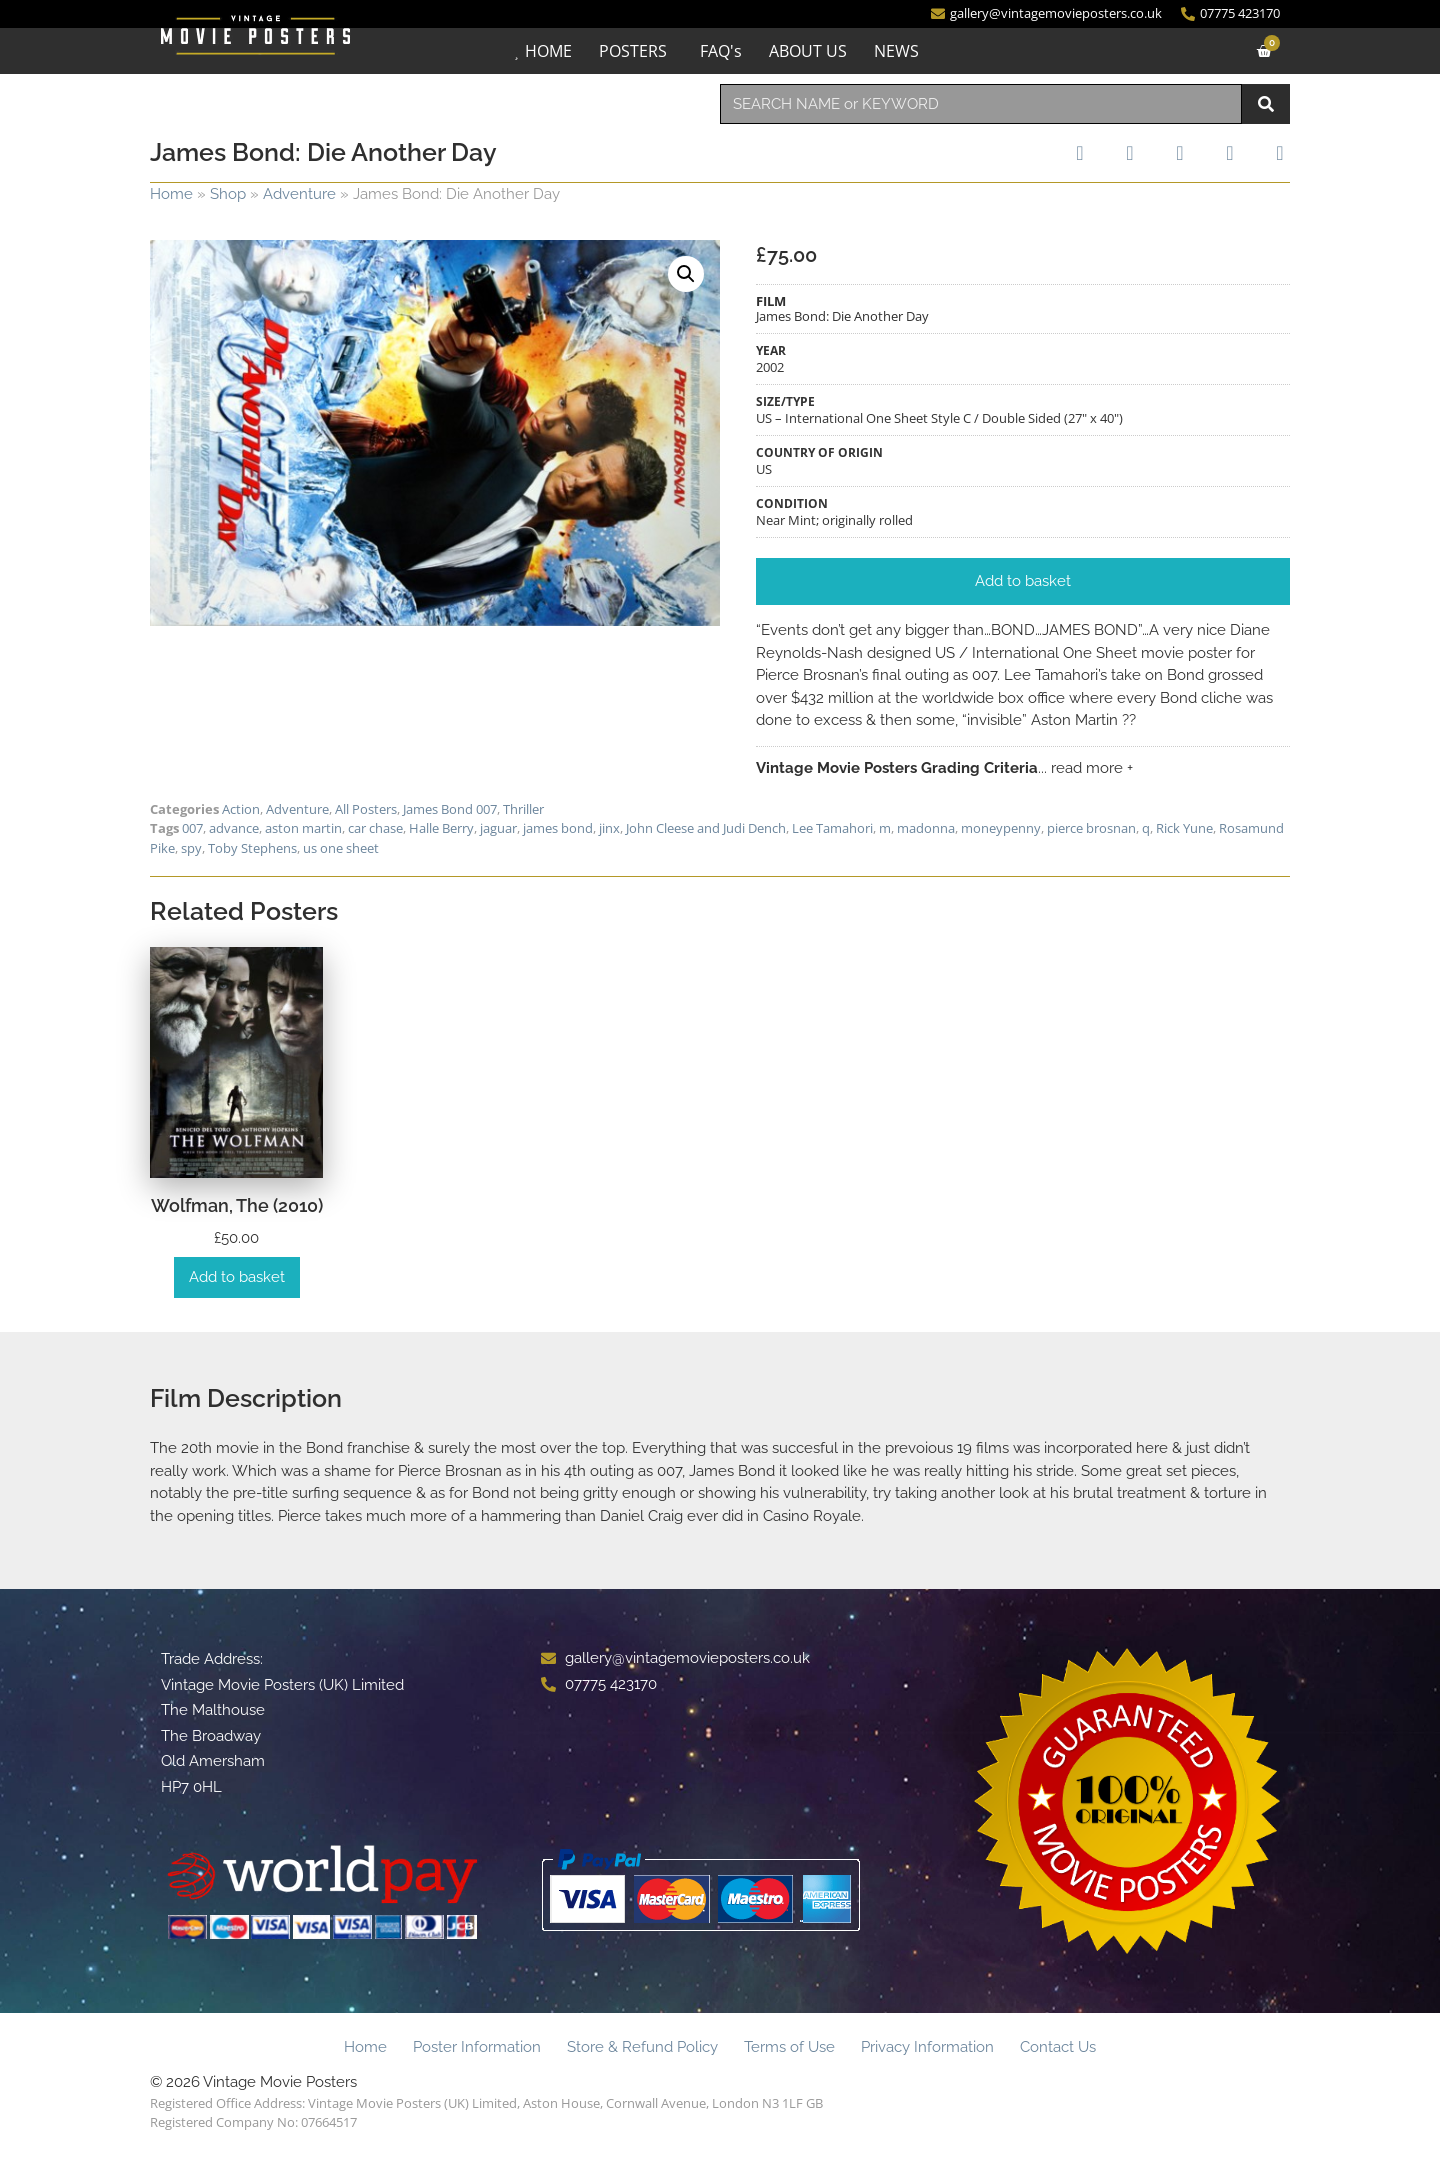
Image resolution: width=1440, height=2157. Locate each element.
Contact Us (1058, 2047)
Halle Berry (441, 828)
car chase (375, 828)
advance (234, 828)
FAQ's (721, 51)
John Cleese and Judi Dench (706, 828)
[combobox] (981, 104)
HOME (548, 51)
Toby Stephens (252, 848)
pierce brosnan (1091, 828)
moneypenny (1001, 828)
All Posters (366, 809)
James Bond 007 (450, 809)
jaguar (498, 828)
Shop (228, 194)
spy (191, 848)
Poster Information (477, 2047)
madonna (926, 828)
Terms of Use (789, 2047)
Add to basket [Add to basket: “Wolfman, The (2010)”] (237, 1277)
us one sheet (341, 848)
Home (171, 194)
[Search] (1266, 104)
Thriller (523, 809)
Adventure (299, 194)
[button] (686, 274)
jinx (609, 828)
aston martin (303, 828)
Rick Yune (1184, 828)
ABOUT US (808, 51)
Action (241, 809)
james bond (558, 828)
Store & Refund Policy (642, 2047)
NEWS (896, 51)
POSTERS (633, 51)
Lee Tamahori (832, 828)
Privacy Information (927, 2047)
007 (192, 828)
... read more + (1085, 768)
